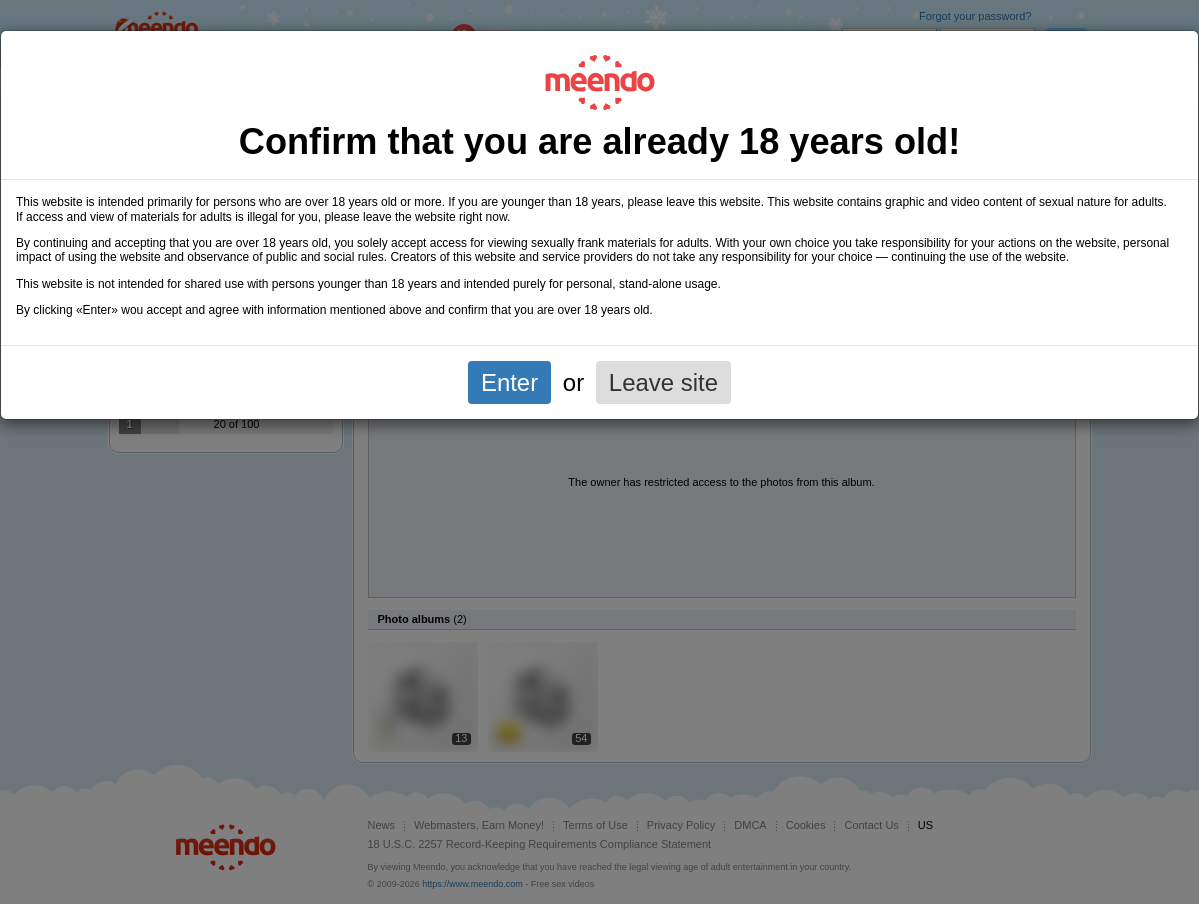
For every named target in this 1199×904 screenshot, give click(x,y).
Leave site (663, 382)
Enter (509, 382)
